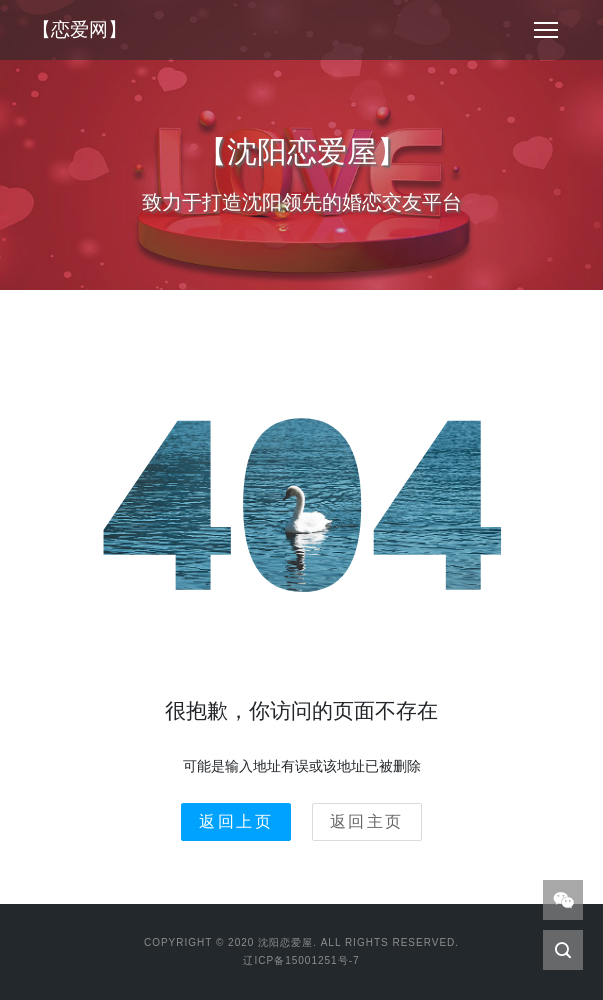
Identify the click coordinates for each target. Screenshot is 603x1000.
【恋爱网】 (79, 29)
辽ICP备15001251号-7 (301, 960)
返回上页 (236, 821)
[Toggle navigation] (546, 30)
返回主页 (367, 821)
